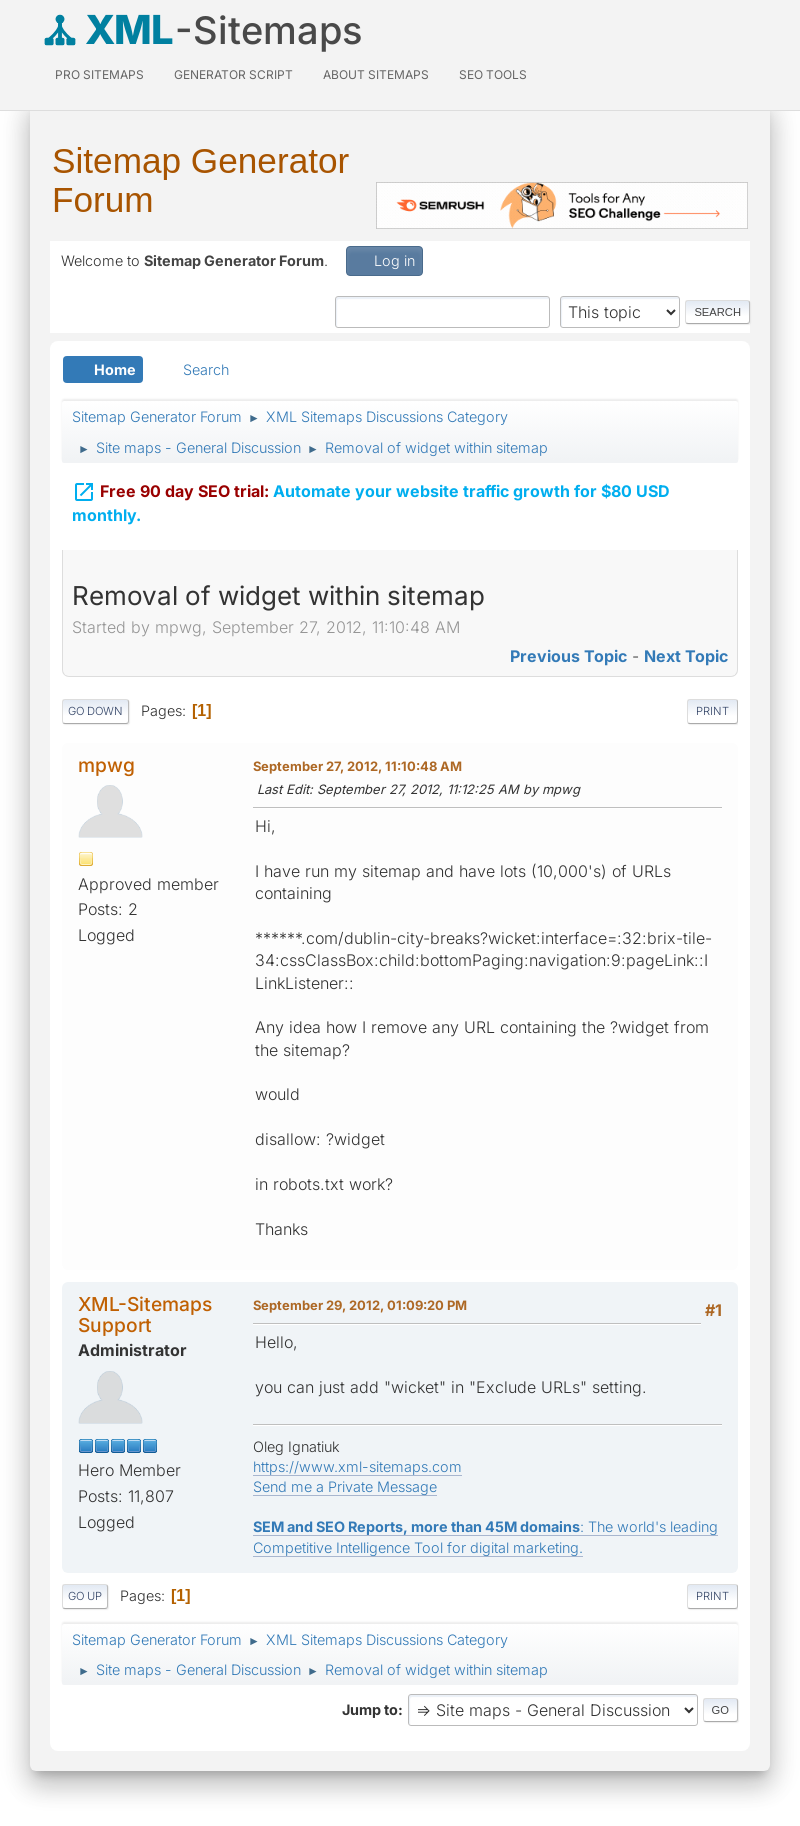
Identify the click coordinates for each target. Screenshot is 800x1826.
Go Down (95, 711)
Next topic (686, 656)
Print (712, 711)
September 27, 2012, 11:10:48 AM (357, 766)
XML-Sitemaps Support (145, 1314)
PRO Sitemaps (99, 74)
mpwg (106, 765)
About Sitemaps (376, 74)
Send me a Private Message (345, 1486)
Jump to (370, 1709)
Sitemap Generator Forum (200, 180)
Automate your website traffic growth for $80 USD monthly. (371, 500)
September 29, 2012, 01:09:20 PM (360, 1305)
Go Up (85, 1596)
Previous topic (568, 656)
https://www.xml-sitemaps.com (357, 1466)
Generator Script (233, 74)
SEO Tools (493, 74)
